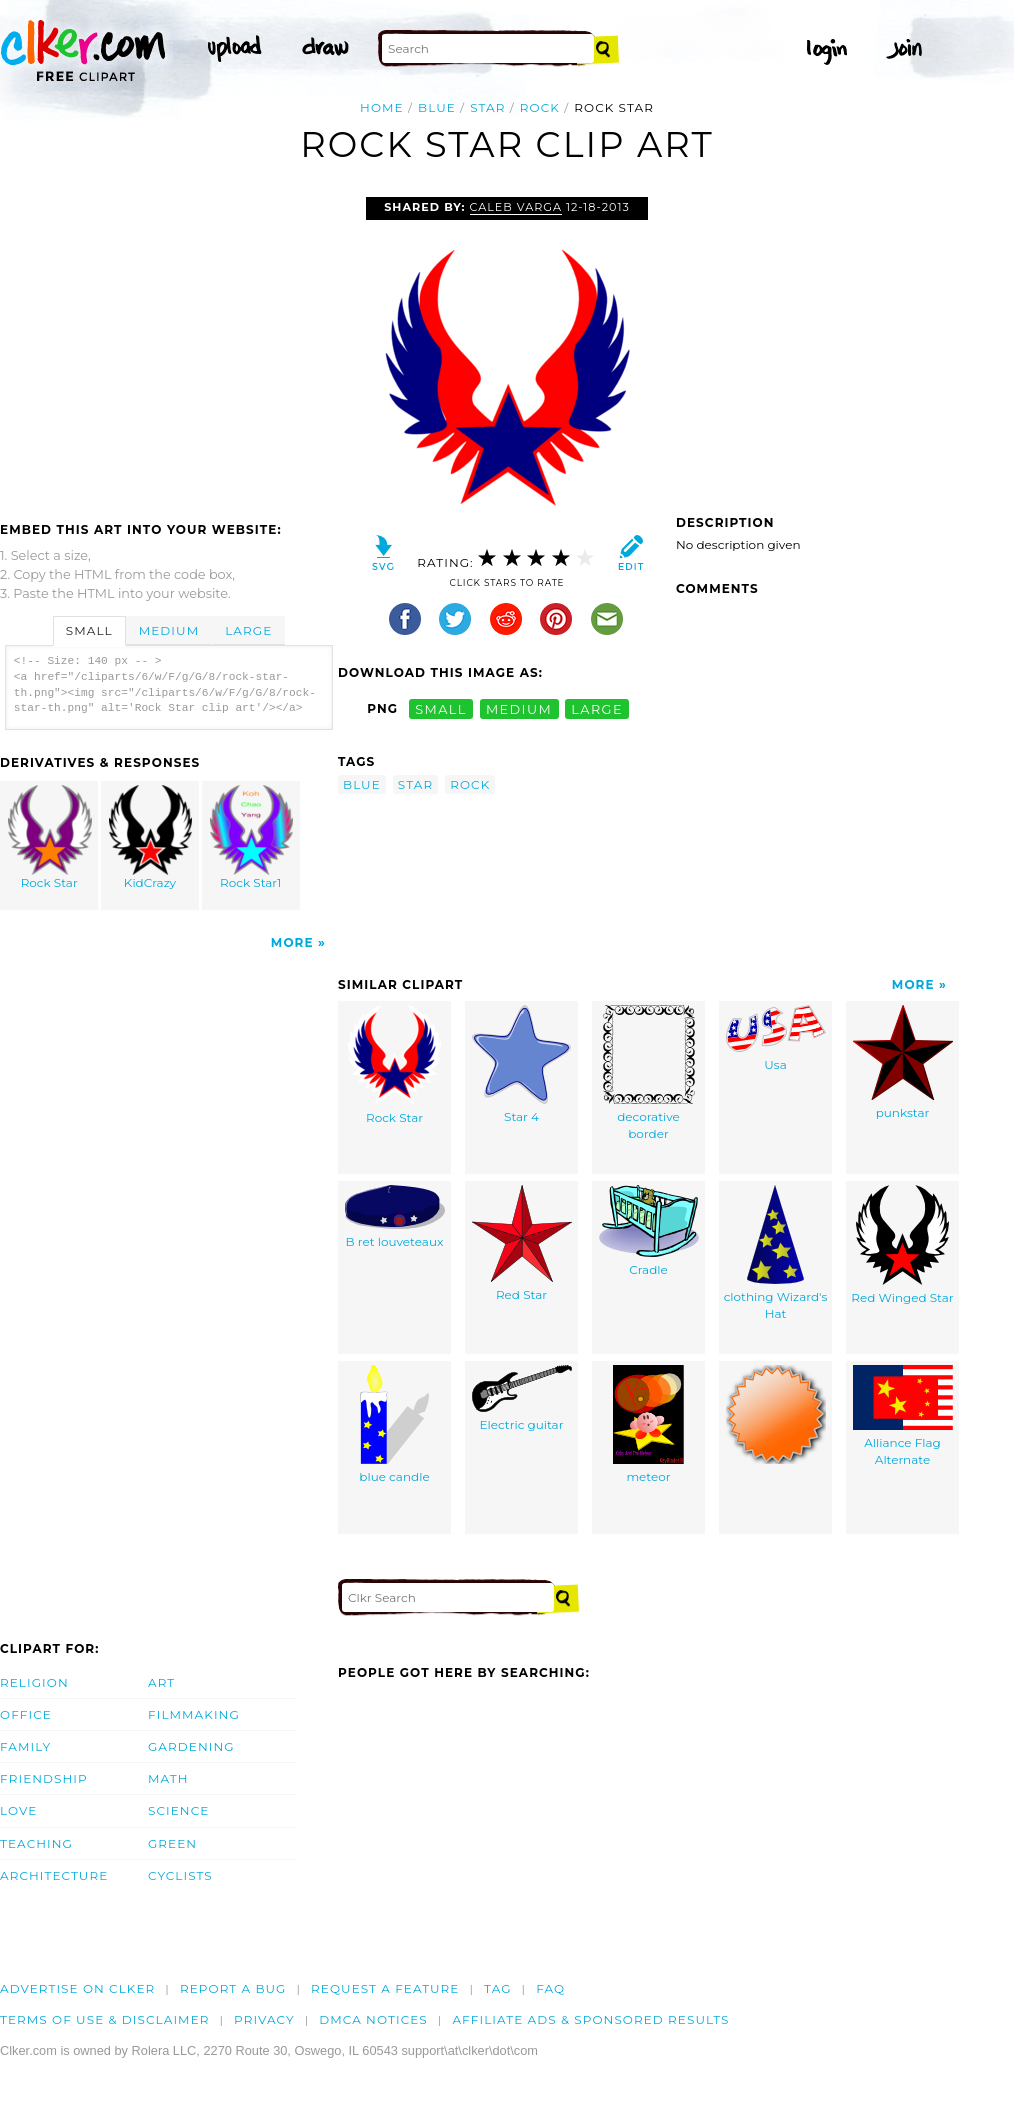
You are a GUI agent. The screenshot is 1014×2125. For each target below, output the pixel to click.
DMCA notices (373, 2019)
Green (172, 1843)
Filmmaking (194, 1714)
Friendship (44, 1778)
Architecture (54, 1875)
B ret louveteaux (395, 1217)
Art (161, 1682)
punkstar (903, 1062)
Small (89, 630)
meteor (648, 1424)
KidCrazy (151, 837)
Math (168, 1778)
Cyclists (180, 1875)
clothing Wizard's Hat (776, 1253)
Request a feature (385, 1988)
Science (178, 1810)
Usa (776, 1038)
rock (540, 107)
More (292, 942)
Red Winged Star (902, 1245)
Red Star (522, 1243)
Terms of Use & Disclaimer (105, 2019)
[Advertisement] (168, 347)
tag (497, 1988)
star (487, 107)
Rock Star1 (251, 837)
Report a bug (233, 1988)
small (441, 708)
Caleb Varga (516, 207)
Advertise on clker (77, 1988)
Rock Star (50, 837)
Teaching (36, 1843)
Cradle (649, 1231)
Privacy (264, 2019)
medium (519, 708)
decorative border (649, 1073)
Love (18, 1810)
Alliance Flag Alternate (903, 1416)
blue (437, 107)
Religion (34, 1682)
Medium (169, 630)
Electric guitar (522, 1398)
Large (248, 630)
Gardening (191, 1746)
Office (26, 1714)
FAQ (550, 1988)
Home (382, 107)
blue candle (394, 1424)
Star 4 (521, 1064)
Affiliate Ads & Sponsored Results (590, 2019)
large (597, 708)
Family (25, 1746)
